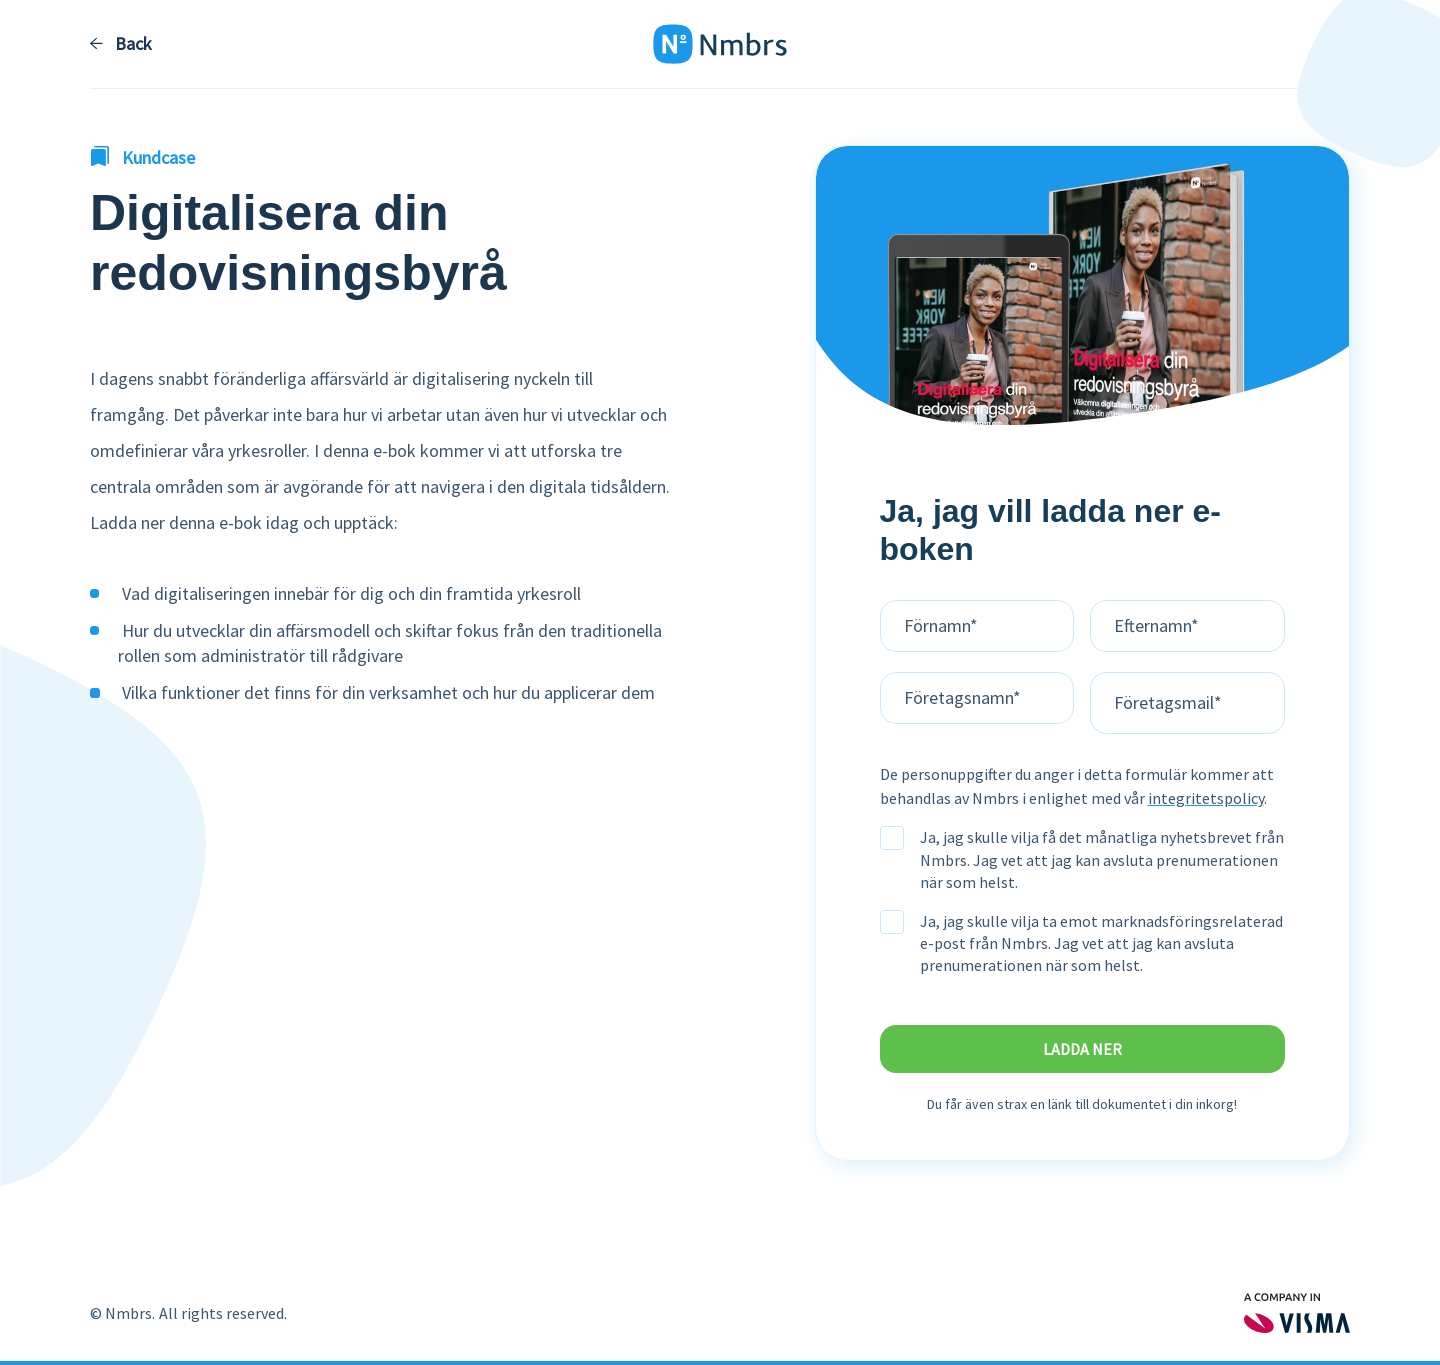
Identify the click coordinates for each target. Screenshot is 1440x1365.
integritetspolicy (1206, 798)
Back (121, 44)
